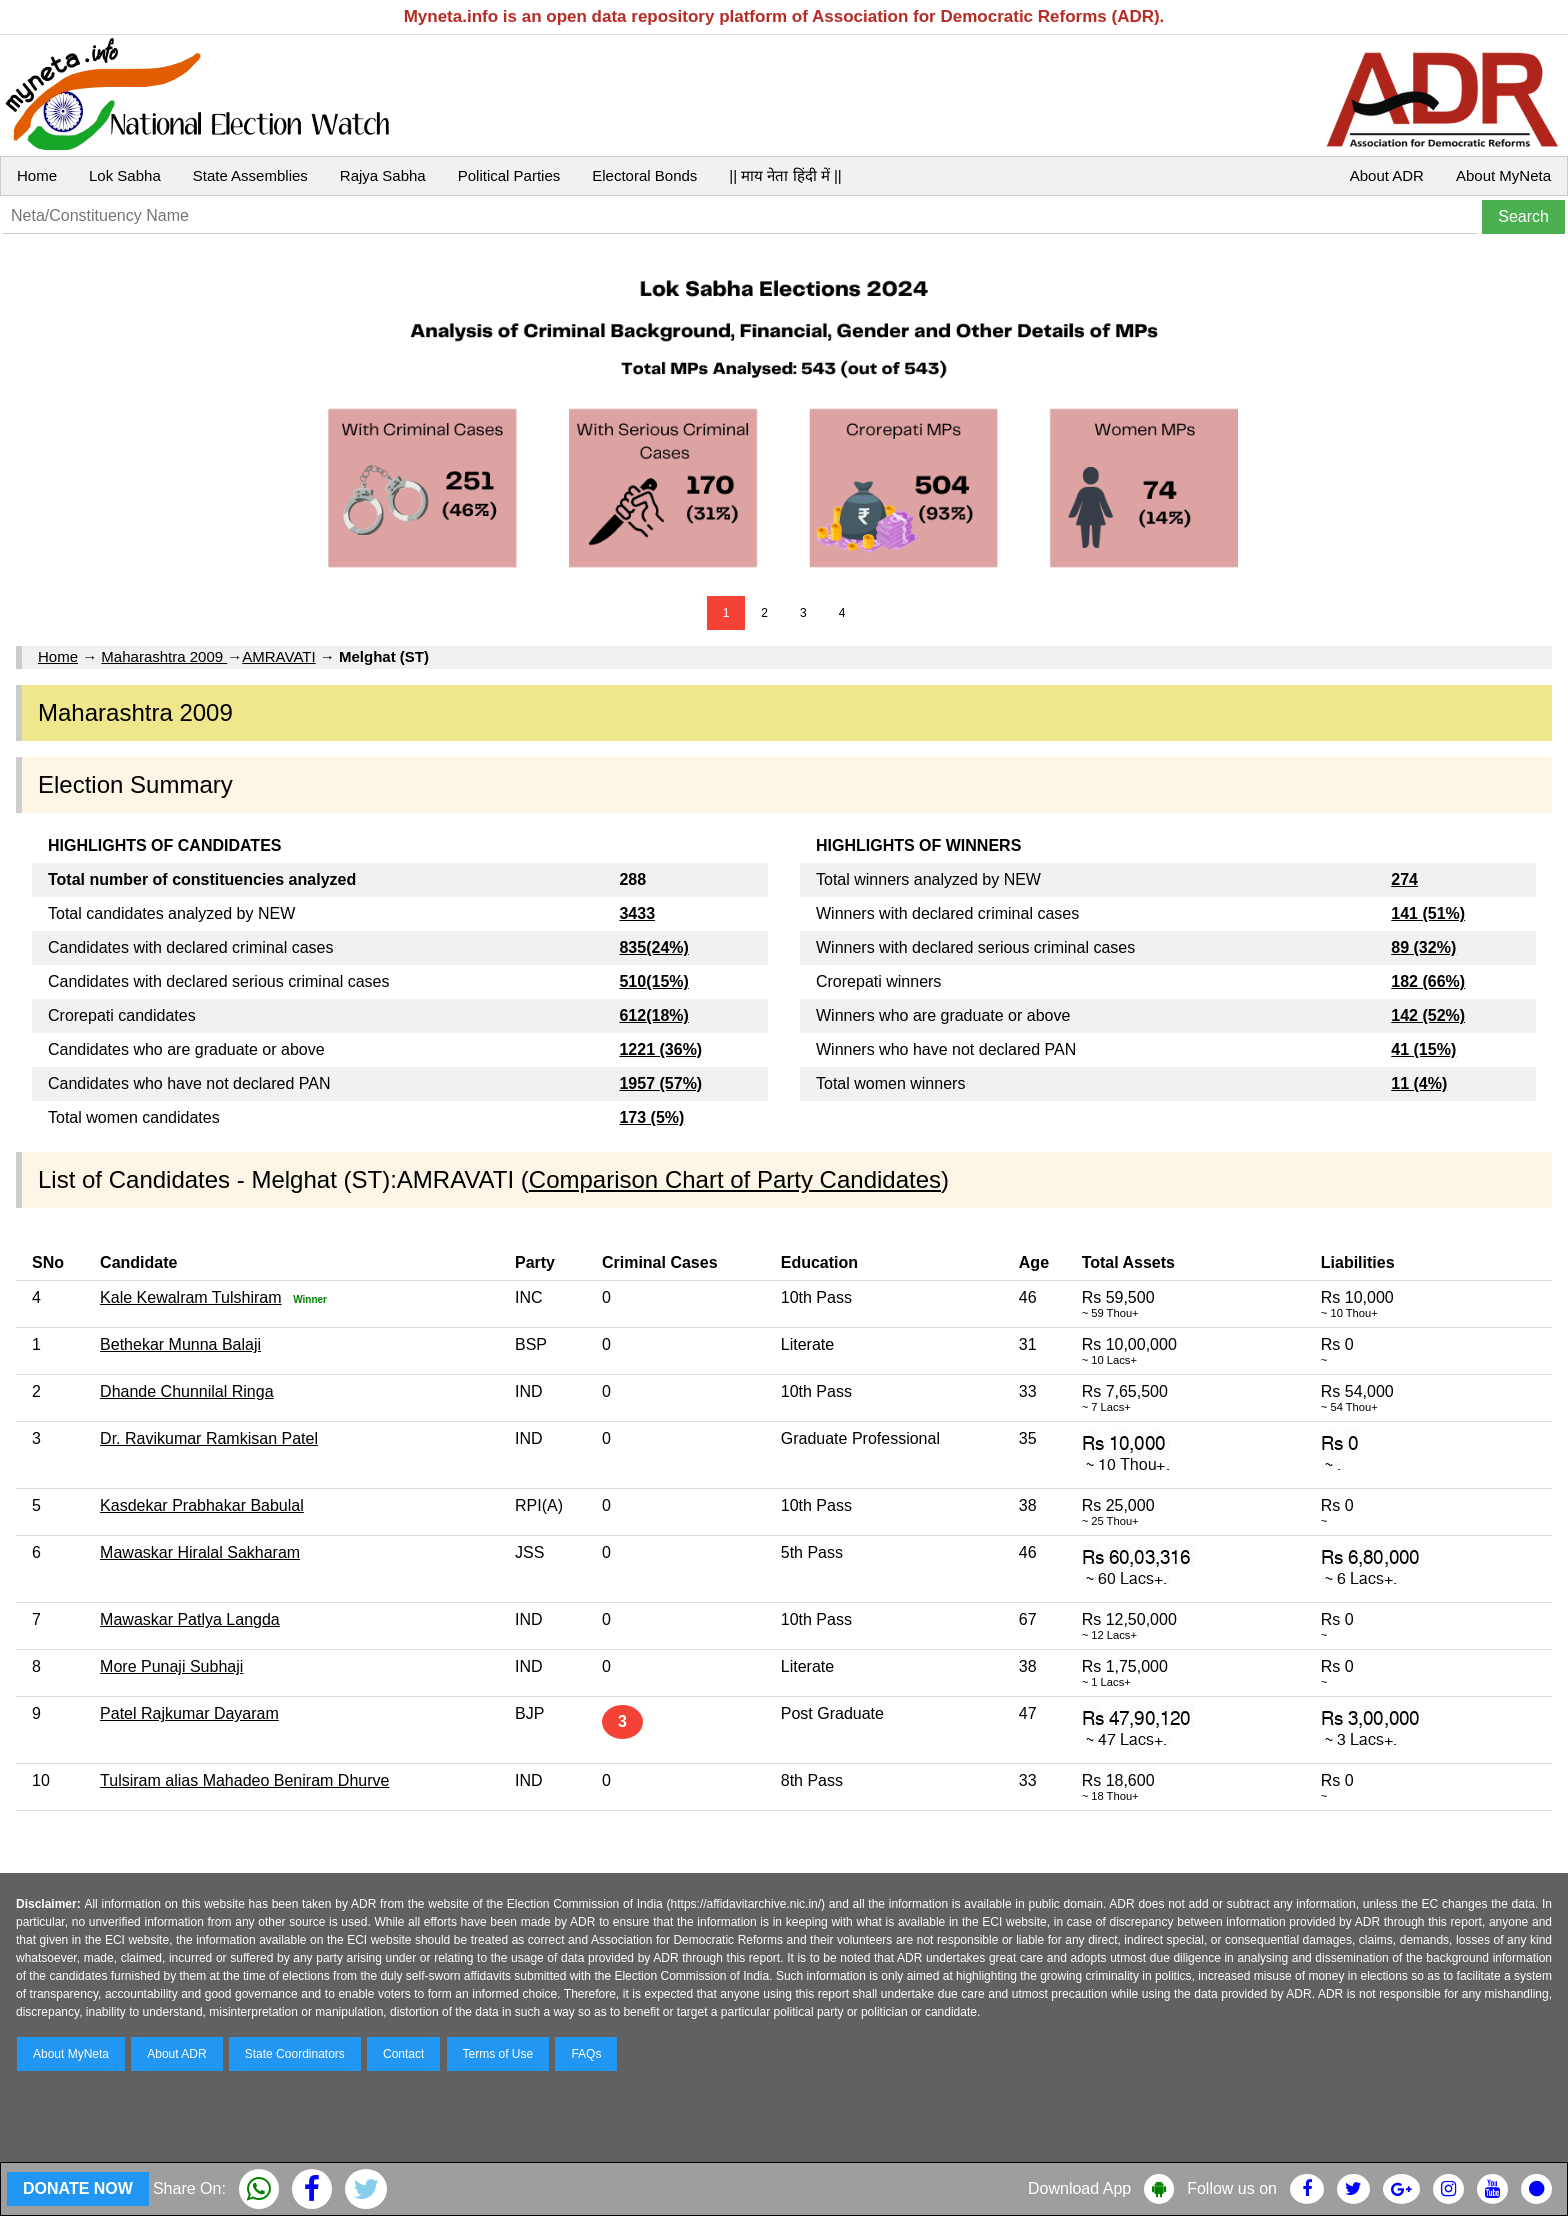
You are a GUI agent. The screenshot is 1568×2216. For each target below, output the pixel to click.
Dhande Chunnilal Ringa (186, 1391)
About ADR (1387, 175)
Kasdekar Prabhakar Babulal (202, 1505)
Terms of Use (498, 2054)
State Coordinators (295, 2054)
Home (37, 175)
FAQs (586, 2054)
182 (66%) (1428, 981)
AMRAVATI (278, 656)
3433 (637, 913)
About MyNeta (1503, 175)
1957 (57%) (660, 1083)
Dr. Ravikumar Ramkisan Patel (209, 1438)
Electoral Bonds (644, 175)
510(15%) (653, 981)
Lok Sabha (125, 175)
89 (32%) (1423, 947)
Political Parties (509, 175)
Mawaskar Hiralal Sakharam (200, 1552)
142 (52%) (1428, 1015)
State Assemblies (250, 175)
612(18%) (653, 1015)
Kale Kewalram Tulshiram (190, 1297)
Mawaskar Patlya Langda (190, 1619)
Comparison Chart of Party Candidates (735, 1179)
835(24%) (653, 947)
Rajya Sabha (383, 175)
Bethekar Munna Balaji (180, 1344)
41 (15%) (1423, 1049)
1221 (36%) (660, 1049)
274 (1404, 879)
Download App (1079, 2188)
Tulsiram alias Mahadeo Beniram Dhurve (244, 1780)
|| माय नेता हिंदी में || (785, 175)
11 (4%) (1419, 1083)
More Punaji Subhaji (171, 1666)
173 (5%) (651, 1117)
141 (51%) (1428, 913)
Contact (403, 2054)
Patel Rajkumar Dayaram (189, 1713)
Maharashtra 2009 (164, 656)
